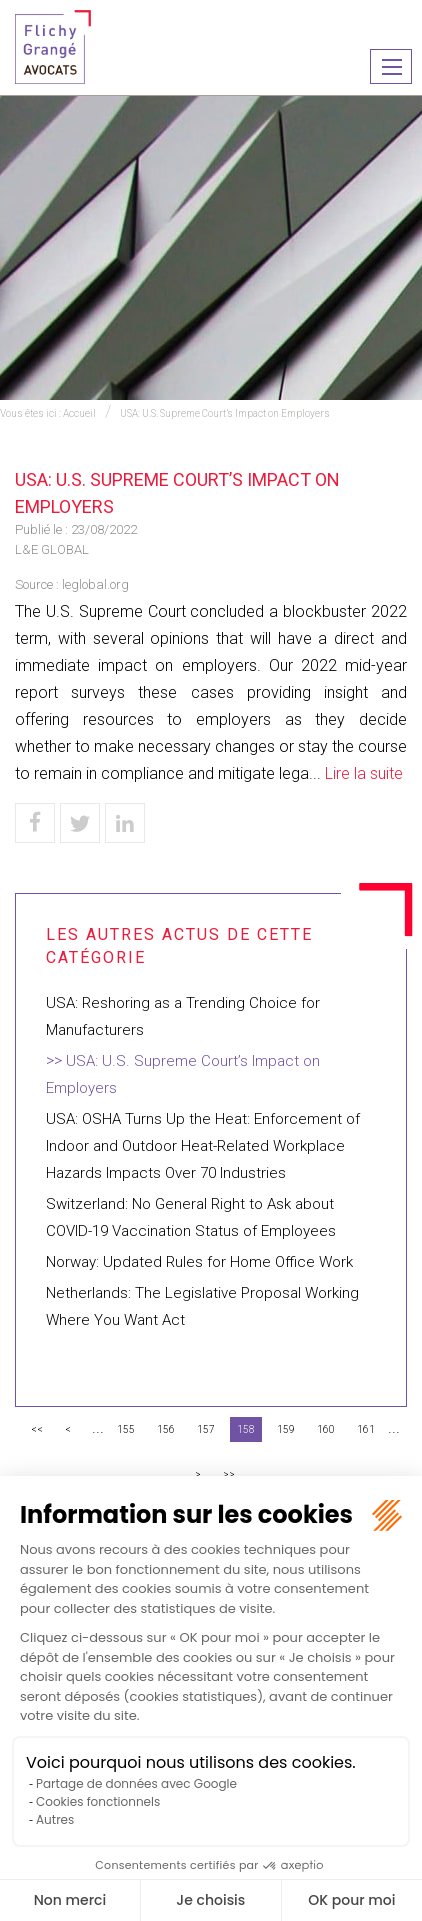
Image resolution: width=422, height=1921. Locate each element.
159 (286, 1429)
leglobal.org (95, 584)
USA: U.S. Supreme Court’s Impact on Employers (225, 413)
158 (246, 1429)
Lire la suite (364, 773)
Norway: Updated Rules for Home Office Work (199, 1262)
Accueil (79, 413)
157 (206, 1429)
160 (326, 1429)
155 (126, 1429)
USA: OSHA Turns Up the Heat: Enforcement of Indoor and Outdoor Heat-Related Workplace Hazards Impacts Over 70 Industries (203, 1146)
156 (166, 1429)
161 (366, 1429)
